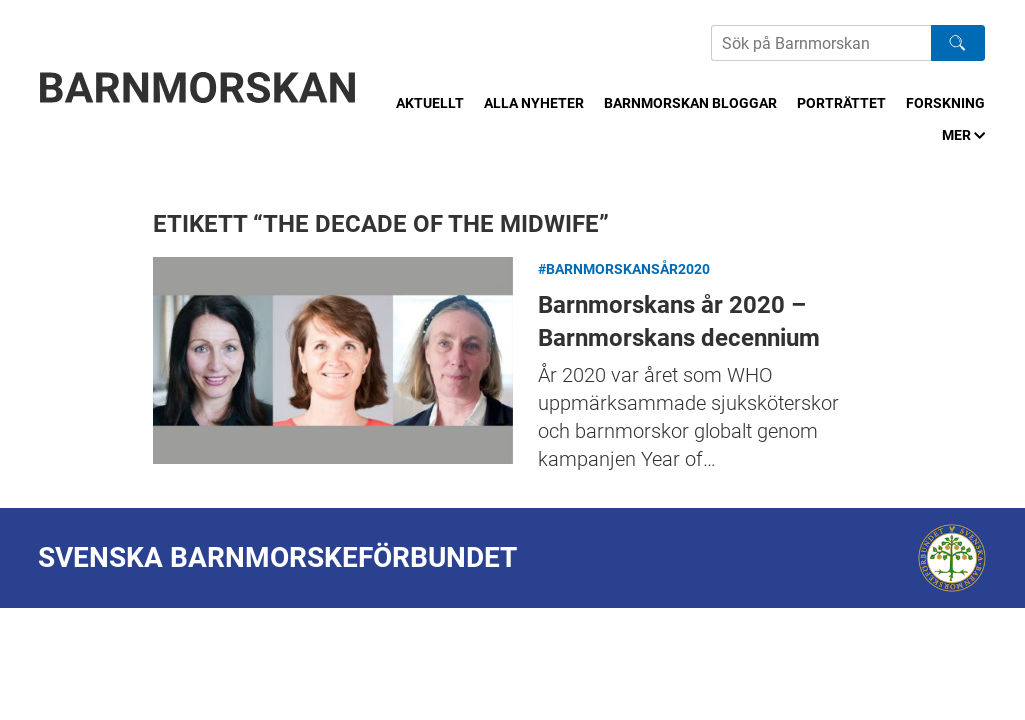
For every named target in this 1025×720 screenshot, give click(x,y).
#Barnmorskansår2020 (624, 269)
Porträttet (841, 103)
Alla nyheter (534, 103)
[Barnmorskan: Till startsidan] (198, 87)
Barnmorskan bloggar (690, 103)
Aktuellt (430, 103)
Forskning (945, 103)
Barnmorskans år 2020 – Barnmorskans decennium (333, 360)
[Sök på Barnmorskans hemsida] (821, 43)
